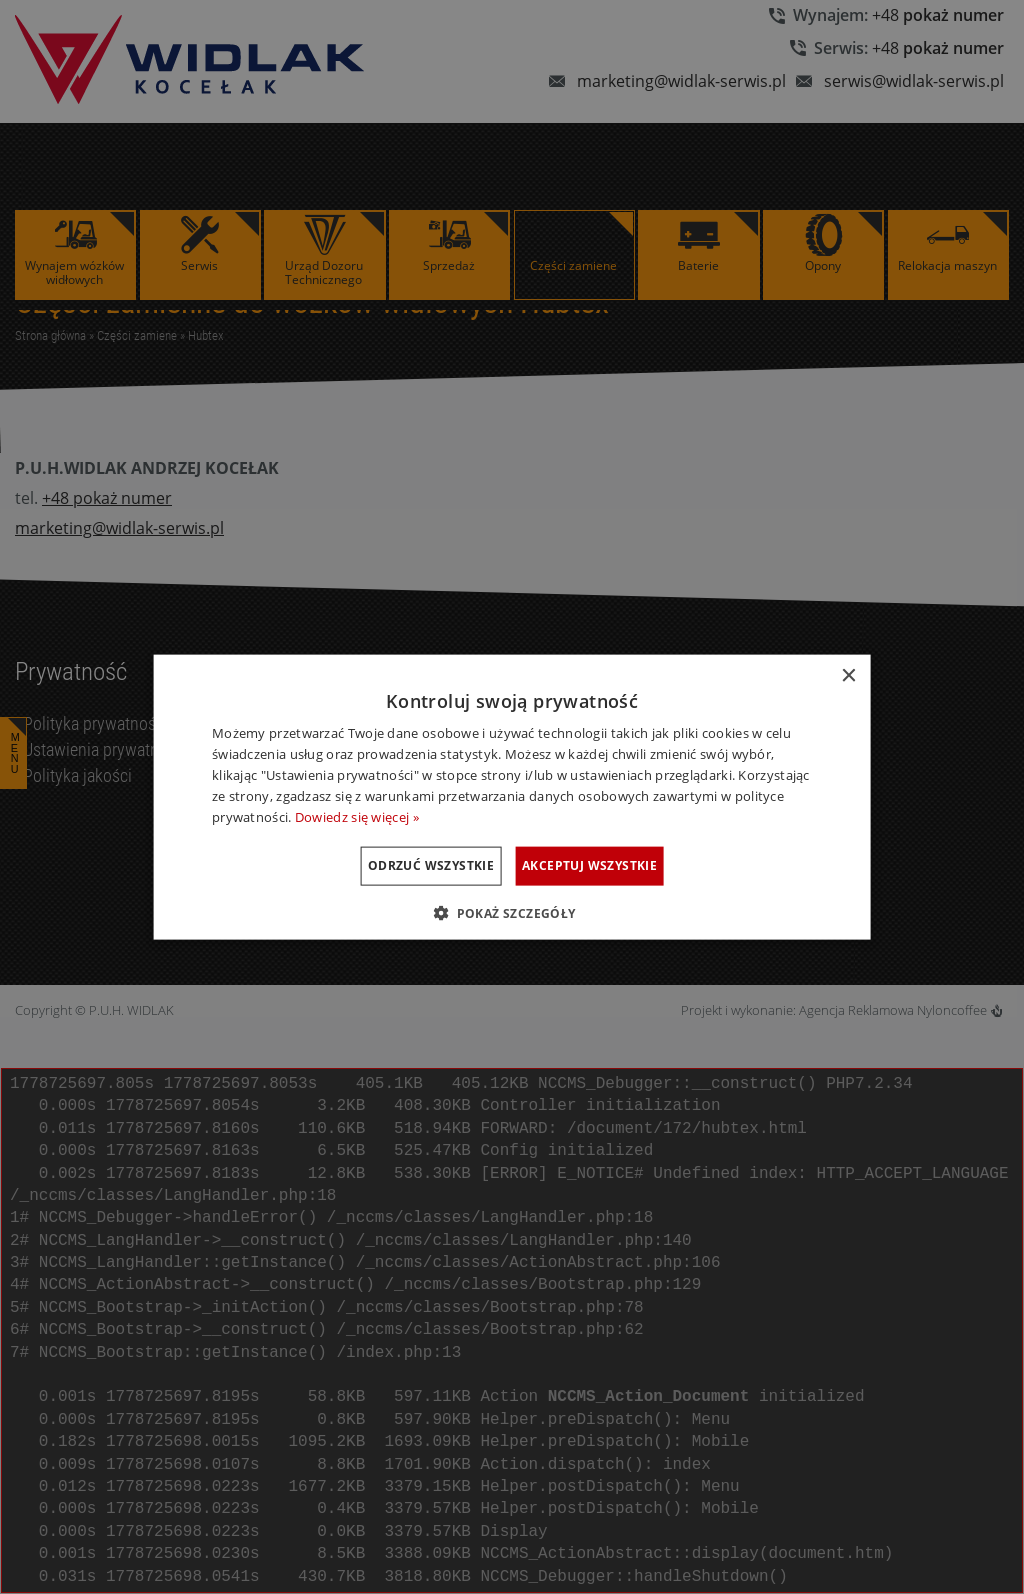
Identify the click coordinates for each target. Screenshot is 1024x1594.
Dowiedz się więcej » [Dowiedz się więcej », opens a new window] (357, 816)
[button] (511, 912)
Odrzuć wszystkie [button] (407, 865)
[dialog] (512, 797)
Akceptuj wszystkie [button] (613, 865)
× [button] (847, 676)
